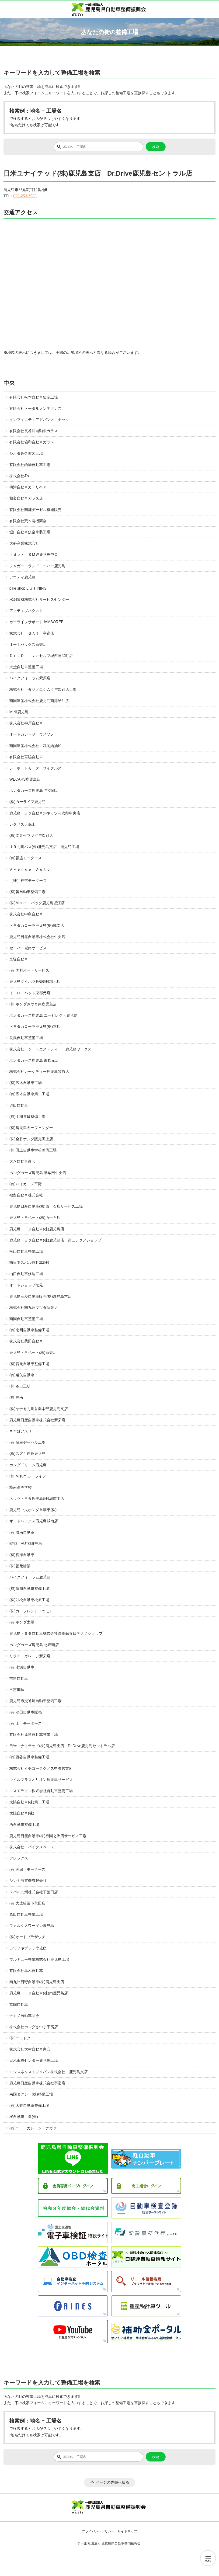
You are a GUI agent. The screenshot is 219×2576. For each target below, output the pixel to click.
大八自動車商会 (22, 1161)
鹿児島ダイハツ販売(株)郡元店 (34, 982)
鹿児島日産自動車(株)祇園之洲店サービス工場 (48, 1836)
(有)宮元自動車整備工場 (29, 1364)
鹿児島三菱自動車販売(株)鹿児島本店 (40, 1296)
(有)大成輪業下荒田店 (27, 1903)
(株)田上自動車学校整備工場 (33, 1150)
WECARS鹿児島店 (25, 779)
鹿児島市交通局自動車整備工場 (35, 1701)
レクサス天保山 (22, 824)
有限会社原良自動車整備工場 (33, 1735)
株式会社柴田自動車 (26, 1341)
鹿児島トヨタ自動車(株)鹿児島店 (36, 1229)
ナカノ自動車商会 (24, 2016)
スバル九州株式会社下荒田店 (33, 1892)
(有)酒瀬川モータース (27, 1869)
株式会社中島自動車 (26, 914)
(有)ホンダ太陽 (21, 1622)
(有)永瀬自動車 (21, 1667)
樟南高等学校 (20, 1487)
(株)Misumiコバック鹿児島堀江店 (37, 903)
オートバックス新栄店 (28, 645)
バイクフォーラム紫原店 (29, 678)
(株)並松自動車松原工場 (29, 1600)
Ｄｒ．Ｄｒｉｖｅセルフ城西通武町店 (41, 656)
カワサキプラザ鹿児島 (28, 1948)
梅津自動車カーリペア (28, 487)
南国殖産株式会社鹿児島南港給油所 (39, 701)
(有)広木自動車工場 (25, 1083)
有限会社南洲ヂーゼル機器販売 (35, 510)
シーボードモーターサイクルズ (35, 768)
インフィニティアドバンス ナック (39, 420)
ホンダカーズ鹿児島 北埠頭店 (34, 1645)
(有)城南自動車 (21, 1532)
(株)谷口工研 (20, 1386)
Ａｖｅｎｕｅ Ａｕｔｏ (29, 869)
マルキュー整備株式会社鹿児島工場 (39, 1959)
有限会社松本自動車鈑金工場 (33, 397)
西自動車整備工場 (24, 1825)
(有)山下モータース (25, 1723)
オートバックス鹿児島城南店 (33, 1521)
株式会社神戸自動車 (26, 723)
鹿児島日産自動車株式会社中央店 (37, 937)
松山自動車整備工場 (26, 1251)
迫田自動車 (18, 1105)
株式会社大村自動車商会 (29, 2049)
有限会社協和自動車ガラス (31, 442)
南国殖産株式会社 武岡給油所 (35, 746)
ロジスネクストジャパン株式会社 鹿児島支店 (48, 2072)
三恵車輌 (16, 1690)
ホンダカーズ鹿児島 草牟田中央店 (37, 1173)
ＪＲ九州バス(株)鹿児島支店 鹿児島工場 (44, 847)
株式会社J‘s (19, 476)
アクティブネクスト (26, 611)
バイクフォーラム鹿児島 (29, 1577)
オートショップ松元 (26, 1285)
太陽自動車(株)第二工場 (29, 1802)
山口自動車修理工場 (26, 1274)
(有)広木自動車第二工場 (29, 1094)
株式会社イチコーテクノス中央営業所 (41, 1768)
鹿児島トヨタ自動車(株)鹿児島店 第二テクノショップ (55, 1240)
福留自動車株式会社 (26, 1195)
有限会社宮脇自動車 (26, 757)
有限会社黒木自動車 (26, 1971)
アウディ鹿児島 (22, 577)
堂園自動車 (18, 2004)
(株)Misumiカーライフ (27, 1476)
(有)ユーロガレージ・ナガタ (33, 2128)
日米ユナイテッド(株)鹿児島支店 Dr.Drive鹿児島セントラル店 (62, 1746)
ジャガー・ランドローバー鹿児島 (37, 566)
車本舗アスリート (24, 1431)
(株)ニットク (20, 2038)
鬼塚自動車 (18, 959)
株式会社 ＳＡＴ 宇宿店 (31, 633)
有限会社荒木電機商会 (28, 521)
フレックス (18, 1858)
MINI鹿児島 (18, 712)
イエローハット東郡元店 (29, 993)
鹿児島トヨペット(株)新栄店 (33, 1353)
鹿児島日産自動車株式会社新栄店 (37, 1420)
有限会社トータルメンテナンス (35, 408)
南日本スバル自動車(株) (29, 1263)
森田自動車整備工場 (26, 1914)
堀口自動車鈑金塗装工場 (29, 532)
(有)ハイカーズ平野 (25, 1184)
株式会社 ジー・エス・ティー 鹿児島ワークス (50, 1049)
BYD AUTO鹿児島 (25, 1544)
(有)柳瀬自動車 (21, 1555)
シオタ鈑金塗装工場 (26, 453)
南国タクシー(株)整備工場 (31, 2094)
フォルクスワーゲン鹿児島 (31, 1926)
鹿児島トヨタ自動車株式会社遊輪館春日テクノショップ (56, 1633)
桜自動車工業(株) (23, 2117)
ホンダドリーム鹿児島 (28, 1465)
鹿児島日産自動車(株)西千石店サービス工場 (46, 1206)
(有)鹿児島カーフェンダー (31, 1128)
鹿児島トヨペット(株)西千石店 (34, 1218)
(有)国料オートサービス (29, 970)
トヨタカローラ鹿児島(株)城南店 (36, 926)
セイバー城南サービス (28, 948)
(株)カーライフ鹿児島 (27, 802)
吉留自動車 (18, 1678)
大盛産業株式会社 (24, 543)
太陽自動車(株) (21, 1813)
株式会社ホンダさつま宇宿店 (33, 2027)
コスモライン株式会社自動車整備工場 (41, 1791)
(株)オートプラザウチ (27, 1937)
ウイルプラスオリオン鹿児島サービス (41, 1780)
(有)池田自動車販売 (25, 1712)
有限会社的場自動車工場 (29, 465)
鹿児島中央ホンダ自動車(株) (33, 1510)
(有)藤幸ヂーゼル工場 (27, 1442)
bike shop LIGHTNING (28, 588)
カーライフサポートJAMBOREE (36, 622)
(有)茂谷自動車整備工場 (29, 1757)
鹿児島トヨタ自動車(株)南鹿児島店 (38, 1993)
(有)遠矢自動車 (21, 1375)
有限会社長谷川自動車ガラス (33, 431)
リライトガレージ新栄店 (29, 1656)
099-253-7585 (25, 196)
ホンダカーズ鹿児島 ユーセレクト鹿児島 (43, 1015)
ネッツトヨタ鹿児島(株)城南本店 (36, 1499)
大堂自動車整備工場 (26, 667)
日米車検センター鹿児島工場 (33, 2060)
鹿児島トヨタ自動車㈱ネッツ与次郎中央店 (44, 813)
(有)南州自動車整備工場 (29, 1330)
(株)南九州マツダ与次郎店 (31, 836)
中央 (9, 383)
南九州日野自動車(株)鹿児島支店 (36, 1982)
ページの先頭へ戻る (112, 2482)
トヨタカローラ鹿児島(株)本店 (34, 1027)
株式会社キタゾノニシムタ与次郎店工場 (42, 690)
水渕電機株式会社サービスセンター (39, 599)
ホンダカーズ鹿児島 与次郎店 (34, 791)
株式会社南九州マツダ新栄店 (33, 1308)
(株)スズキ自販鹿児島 (27, 1454)
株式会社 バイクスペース (31, 1847)
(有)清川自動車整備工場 (29, 1589)
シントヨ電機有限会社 (28, 1881)
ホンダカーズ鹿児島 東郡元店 (34, 1060)
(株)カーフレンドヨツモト (31, 1611)
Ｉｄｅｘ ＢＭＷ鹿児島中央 (33, 554)
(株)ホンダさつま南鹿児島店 (33, 1004)
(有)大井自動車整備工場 (29, 2105)
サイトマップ (127, 2531)
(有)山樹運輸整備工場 (27, 1117)
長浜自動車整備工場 (26, 1038)
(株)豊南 (16, 1397)
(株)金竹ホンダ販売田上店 (31, 1139)
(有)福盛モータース (25, 858)
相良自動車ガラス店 (26, 498)
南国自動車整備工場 (26, 1319)
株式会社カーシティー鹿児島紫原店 (39, 1072)
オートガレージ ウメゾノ (31, 734)
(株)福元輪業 (20, 1566)
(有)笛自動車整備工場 (27, 892)
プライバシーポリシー (98, 2531)
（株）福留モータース (28, 881)
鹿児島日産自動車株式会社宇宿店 (37, 2083)
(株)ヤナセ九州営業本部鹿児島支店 (38, 1409)
